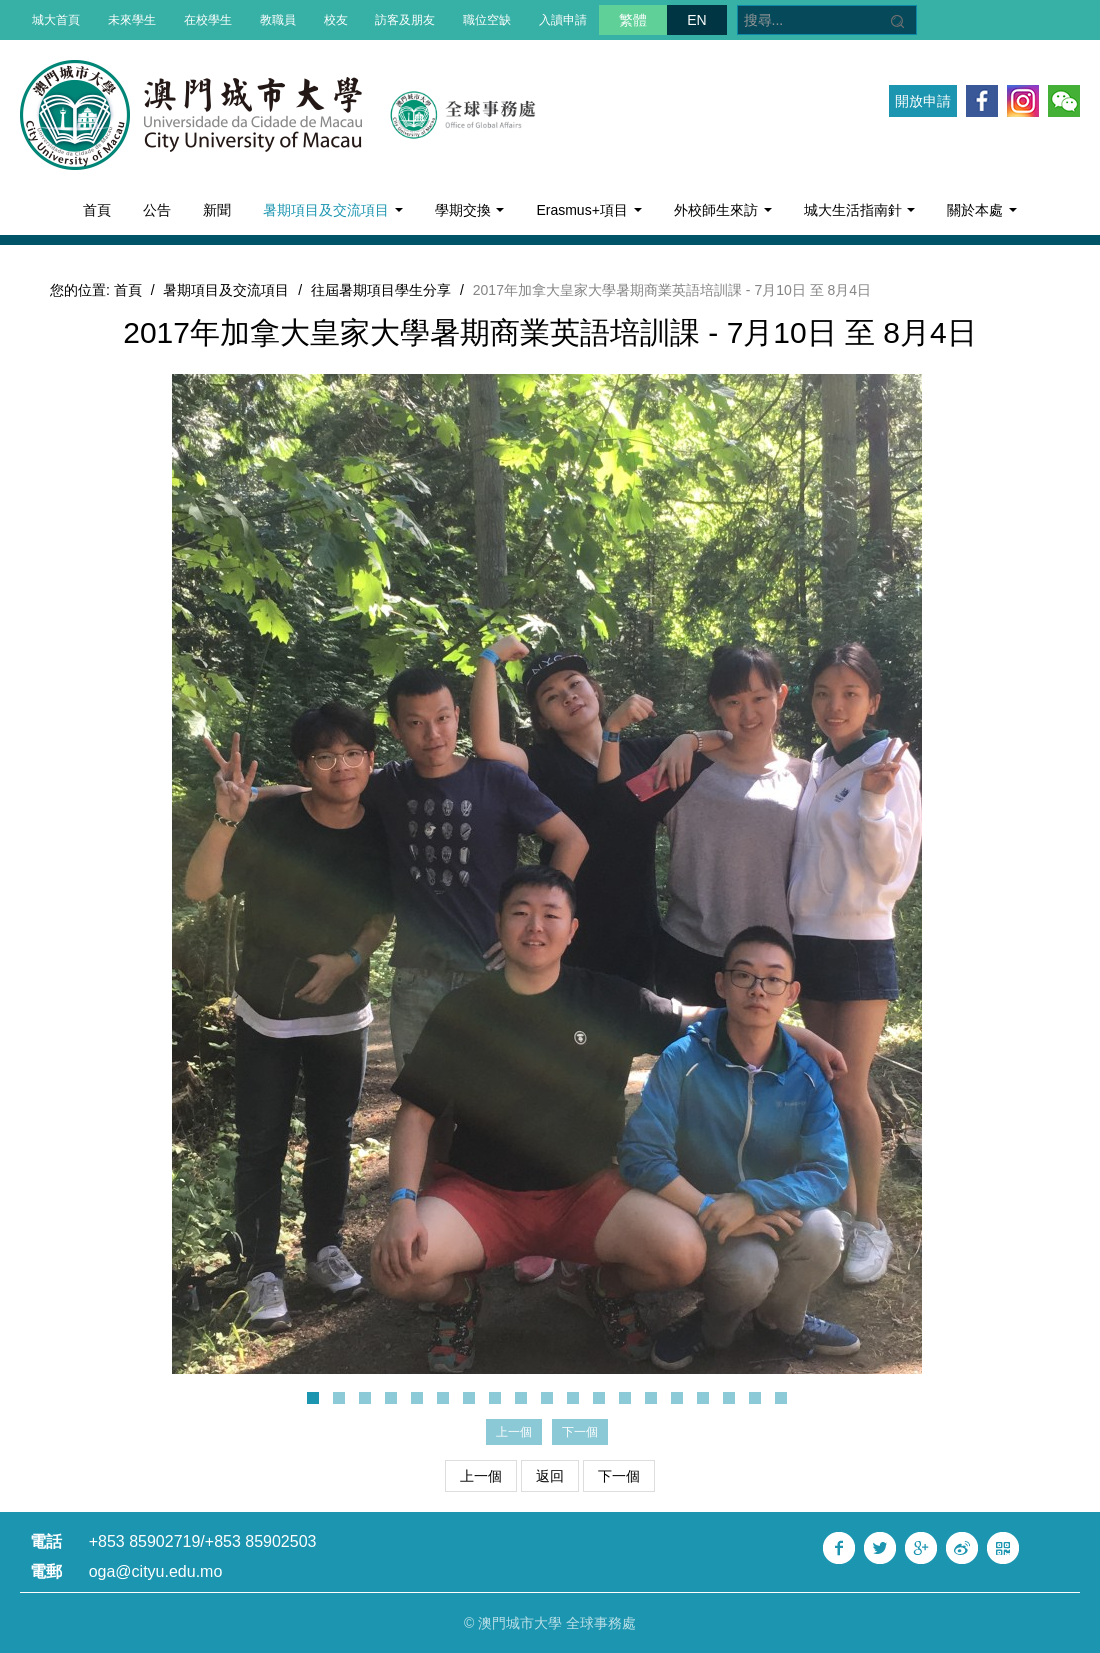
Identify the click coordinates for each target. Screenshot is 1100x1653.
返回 (550, 1476)
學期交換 (470, 210)
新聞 (217, 210)
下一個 (619, 1476)
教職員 (278, 20)
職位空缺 (487, 20)
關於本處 (982, 210)
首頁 (97, 210)
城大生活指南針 (860, 210)
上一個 (481, 1476)
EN (696, 20)
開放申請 (923, 101)
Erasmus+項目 (588, 210)
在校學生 (208, 20)
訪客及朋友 (405, 20)
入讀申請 (563, 20)
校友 (336, 20)
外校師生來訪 (723, 210)
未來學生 (132, 20)
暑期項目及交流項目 (333, 210)
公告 (157, 210)
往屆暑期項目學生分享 (381, 290)
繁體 (633, 20)
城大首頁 (56, 20)
